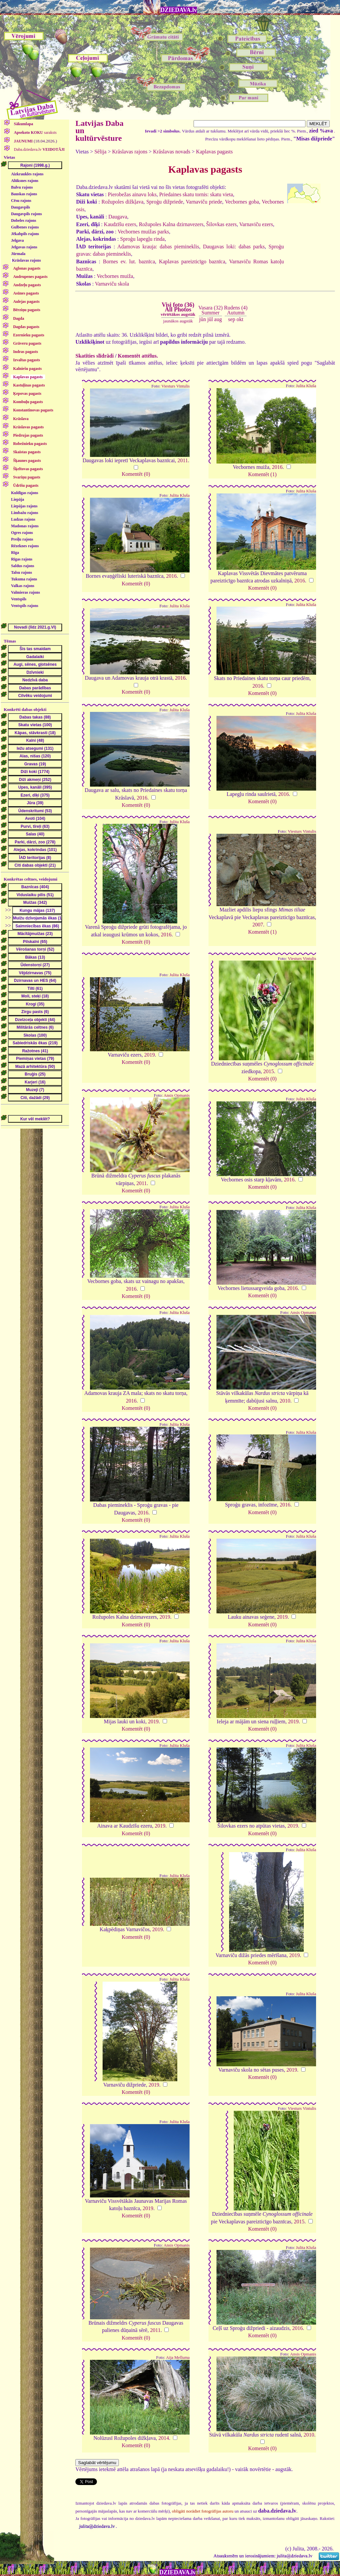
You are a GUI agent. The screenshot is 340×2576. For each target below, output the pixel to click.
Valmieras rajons (25, 592)
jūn (202, 319)
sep (231, 319)
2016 (277, 467)
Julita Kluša (306, 386)
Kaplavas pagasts (214, 151)
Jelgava (17, 240)
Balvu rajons (22, 187)
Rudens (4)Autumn (236, 310)
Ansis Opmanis (177, 1095)
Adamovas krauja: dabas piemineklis (158, 246)
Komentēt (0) (136, 474)
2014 (163, 2438)
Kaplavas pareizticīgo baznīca (192, 261)
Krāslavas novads (171, 151)
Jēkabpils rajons (25, 233)
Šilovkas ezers (221, 224)
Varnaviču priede (204, 202)
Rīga (15, 552)
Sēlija (100, 151)
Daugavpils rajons (26, 214)
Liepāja (17, 499)
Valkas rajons (22, 585)
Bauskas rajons (24, 194)
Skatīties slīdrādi (94, 356)
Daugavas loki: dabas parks (234, 246)
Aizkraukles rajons (27, 174)
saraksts (35, 132)
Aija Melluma (178, 2357)
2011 (182, 460)
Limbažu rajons (24, 512)
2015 (268, 1071)
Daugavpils (20, 207)
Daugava (117, 216)
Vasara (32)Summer (210, 310)
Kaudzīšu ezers (120, 224)
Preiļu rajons (22, 539)
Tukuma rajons (24, 579)
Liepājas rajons (24, 506)
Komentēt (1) (262, 474)
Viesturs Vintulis (175, 386)
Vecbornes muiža (115, 276)
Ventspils (18, 599)
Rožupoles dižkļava (122, 202)
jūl (210, 319)
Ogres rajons (22, 532)
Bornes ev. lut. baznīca (129, 261)
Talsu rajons (21, 572)
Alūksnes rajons (24, 180)
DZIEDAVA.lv (178, 10)
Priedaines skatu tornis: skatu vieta (196, 194)
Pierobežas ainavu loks (132, 194)
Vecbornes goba (242, 202)
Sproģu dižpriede (164, 202)
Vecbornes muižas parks (143, 231)
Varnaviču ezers (256, 224)
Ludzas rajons (23, 519)
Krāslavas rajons (26, 260)
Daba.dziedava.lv (39, 149)
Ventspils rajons (24, 605)
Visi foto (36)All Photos (178, 309)
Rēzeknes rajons (25, 546)
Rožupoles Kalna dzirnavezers (171, 224)
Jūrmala (18, 253)
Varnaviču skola (112, 284)
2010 (285, 1401)
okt (239, 319)
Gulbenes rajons (25, 227)
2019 (149, 1055)
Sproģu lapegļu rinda (142, 239)
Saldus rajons (22, 565)
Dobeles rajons (23, 220)
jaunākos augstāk (178, 320)
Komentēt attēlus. (138, 356)
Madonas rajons (25, 526)
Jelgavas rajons (24, 247)
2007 (257, 924)
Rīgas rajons (21, 559)
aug (218, 319)
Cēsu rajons (21, 200)
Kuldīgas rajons (24, 492)
